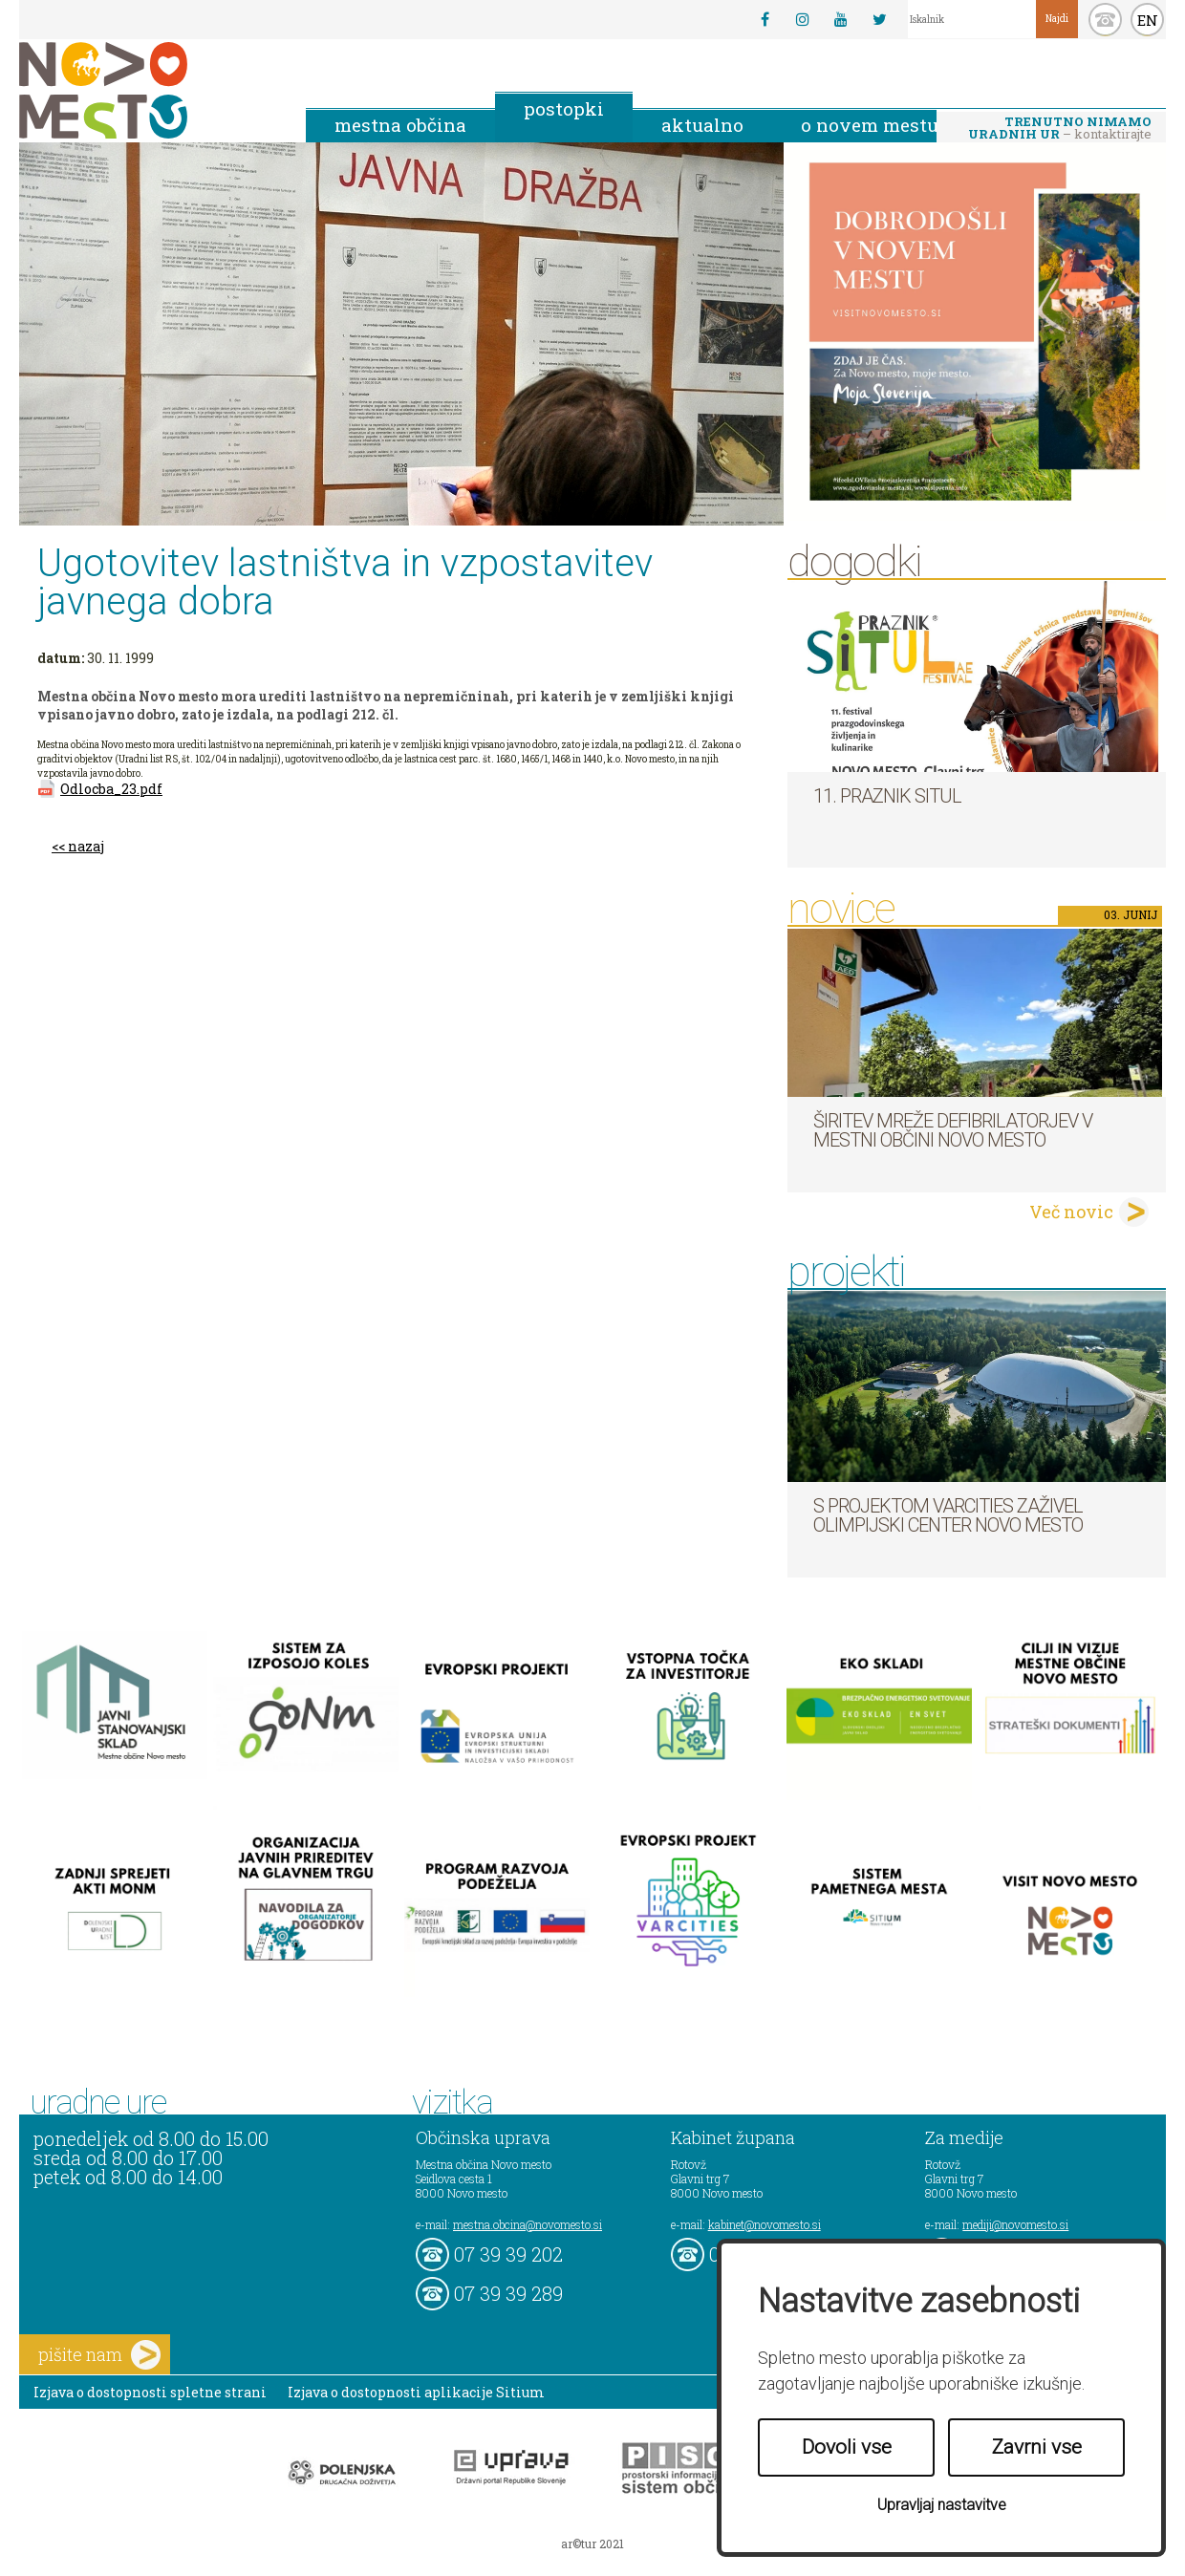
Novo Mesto (148, 90)
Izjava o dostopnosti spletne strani (150, 2392)
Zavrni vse (1037, 2447)
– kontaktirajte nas (1060, 129)
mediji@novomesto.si (1015, 2224)
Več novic (1071, 1211)
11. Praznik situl (887, 795)
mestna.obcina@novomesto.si (527, 2224)
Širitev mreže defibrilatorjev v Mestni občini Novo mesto (952, 1130)
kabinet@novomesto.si (764, 2224)
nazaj (86, 846)
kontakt (1105, 19)
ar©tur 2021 (592, 2543)
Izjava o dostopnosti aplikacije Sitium (416, 2392)
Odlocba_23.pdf (111, 789)
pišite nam (99, 2355)
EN (1147, 20)
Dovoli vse (847, 2447)
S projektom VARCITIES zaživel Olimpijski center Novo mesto (948, 1515)
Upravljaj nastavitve (941, 2505)
